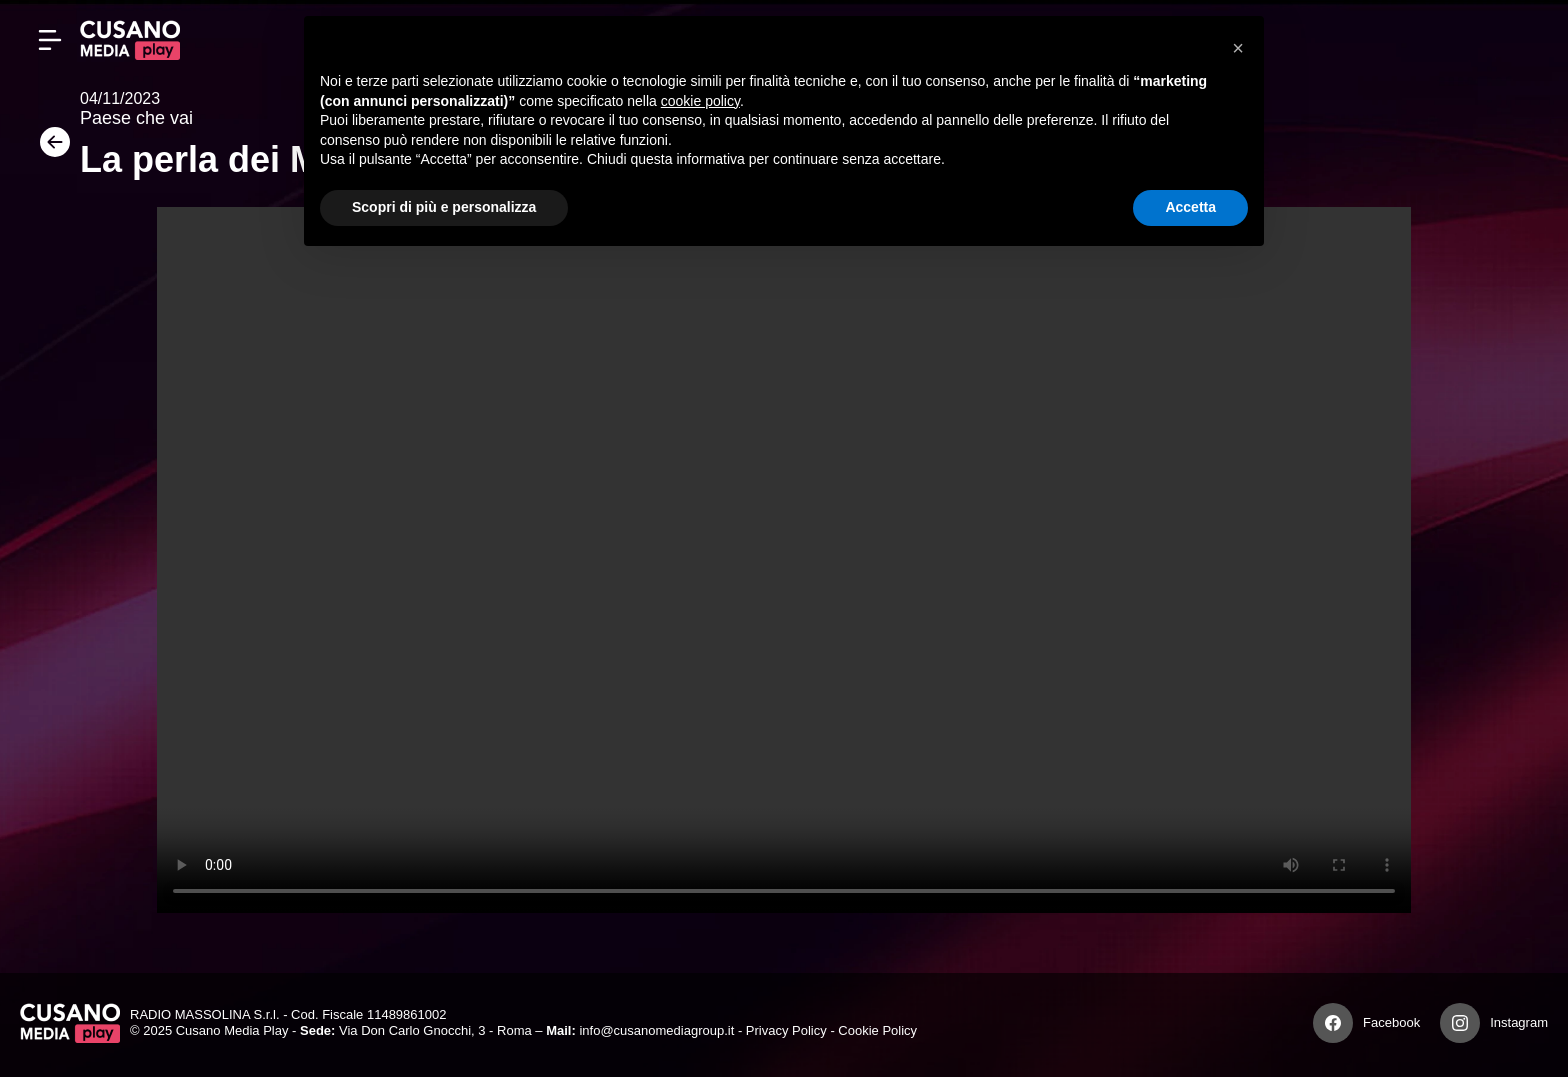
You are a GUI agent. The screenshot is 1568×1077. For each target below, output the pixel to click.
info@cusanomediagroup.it (656, 1030)
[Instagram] (1460, 1023)
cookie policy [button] (700, 101)
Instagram (1519, 1022)
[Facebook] (1333, 1023)
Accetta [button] (1190, 207)
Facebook (1391, 1022)
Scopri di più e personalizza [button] (444, 207)
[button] (1238, 48)
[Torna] (50, 148)
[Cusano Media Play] (130, 40)
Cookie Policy (877, 1030)
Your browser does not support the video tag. (784, 560)
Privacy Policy (786, 1030)
